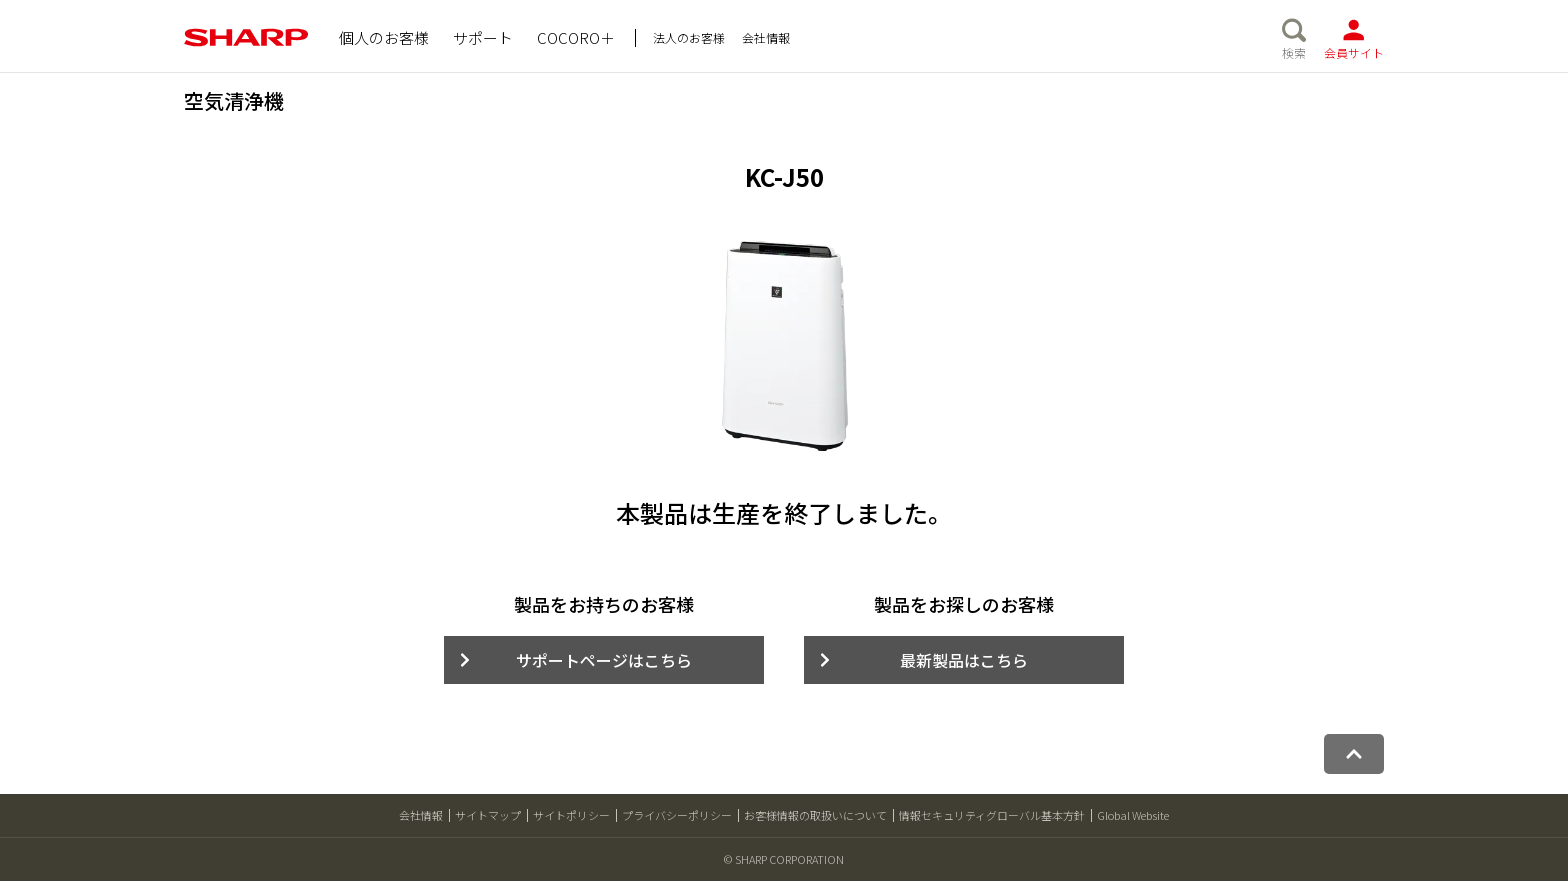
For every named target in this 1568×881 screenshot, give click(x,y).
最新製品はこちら (964, 660)
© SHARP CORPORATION (784, 859)
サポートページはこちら (604, 660)
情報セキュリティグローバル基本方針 (992, 815)
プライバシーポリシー (677, 815)
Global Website (1133, 815)
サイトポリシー (571, 815)
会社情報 (421, 815)
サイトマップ (488, 815)
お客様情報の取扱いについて (815, 815)
